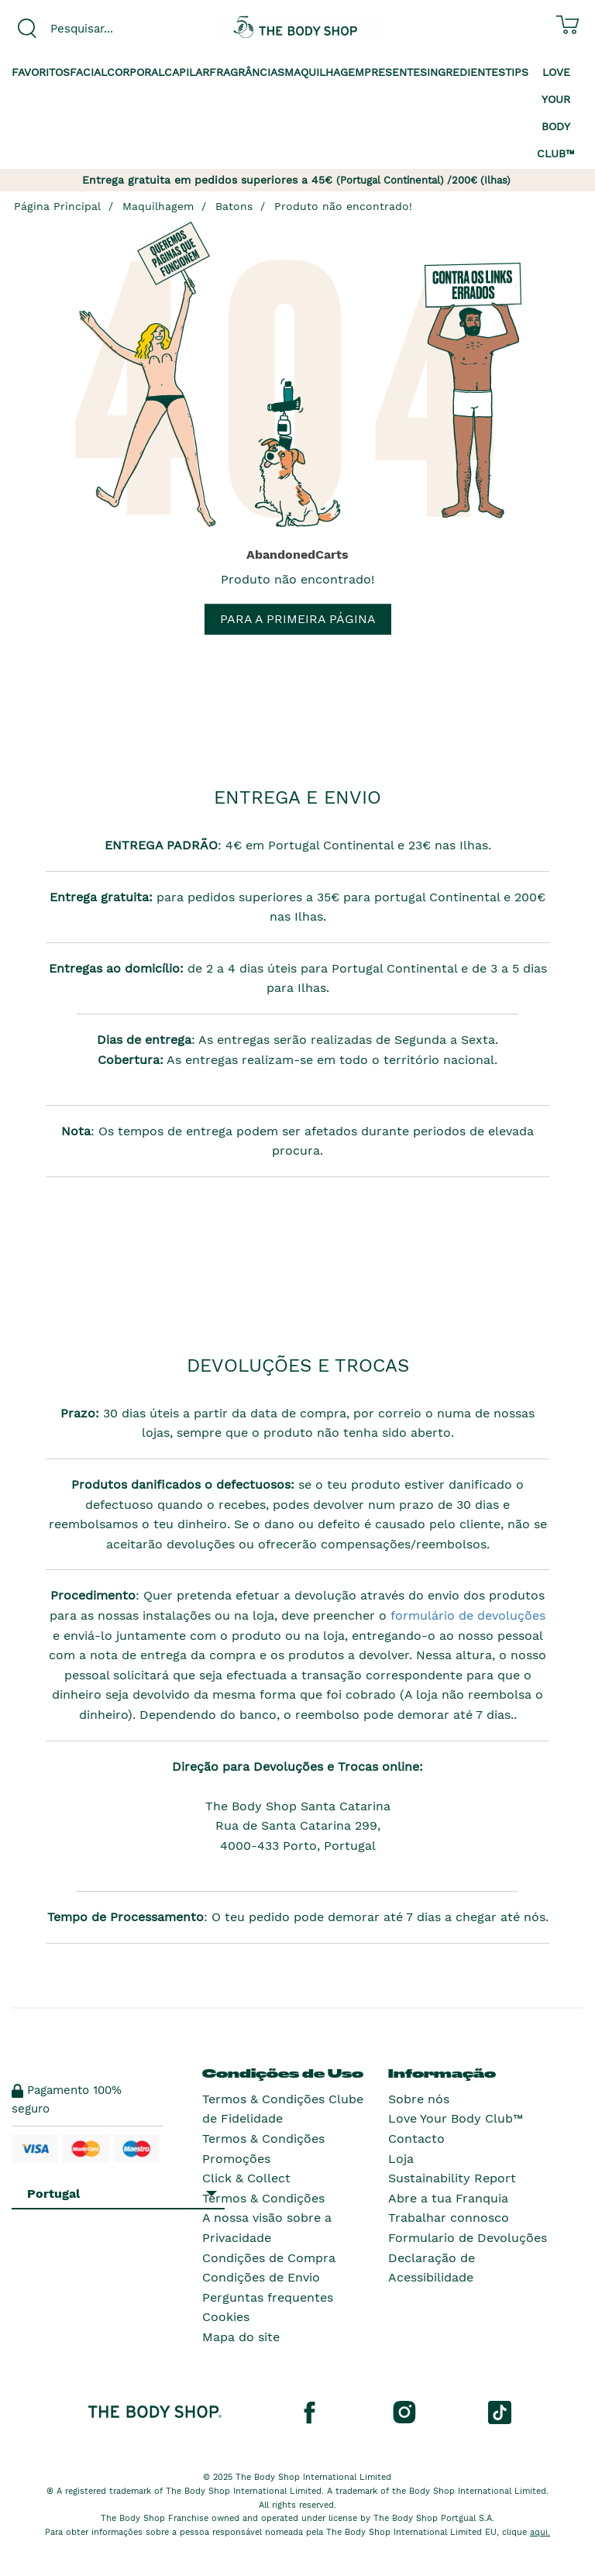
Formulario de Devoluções (467, 2237)
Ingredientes (466, 72)
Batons (234, 206)
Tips (516, 72)
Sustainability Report (452, 2178)
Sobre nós (418, 2099)
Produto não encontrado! (343, 206)
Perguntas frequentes (267, 2297)
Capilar (186, 72)
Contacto (416, 2138)
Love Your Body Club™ (455, 2118)
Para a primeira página (298, 618)
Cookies (225, 2316)
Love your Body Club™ (556, 113)
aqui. (540, 2532)
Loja (401, 2158)
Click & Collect (246, 2178)
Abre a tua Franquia (448, 2198)
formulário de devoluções (466, 1615)
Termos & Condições (263, 2198)
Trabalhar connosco (448, 2217)
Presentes (395, 72)
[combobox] (99, 28)
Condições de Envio (261, 2277)
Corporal (135, 72)
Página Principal (57, 206)
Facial (88, 72)
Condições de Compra (268, 2258)
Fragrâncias (246, 72)
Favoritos (41, 72)
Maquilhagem (324, 72)
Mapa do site (241, 2337)
